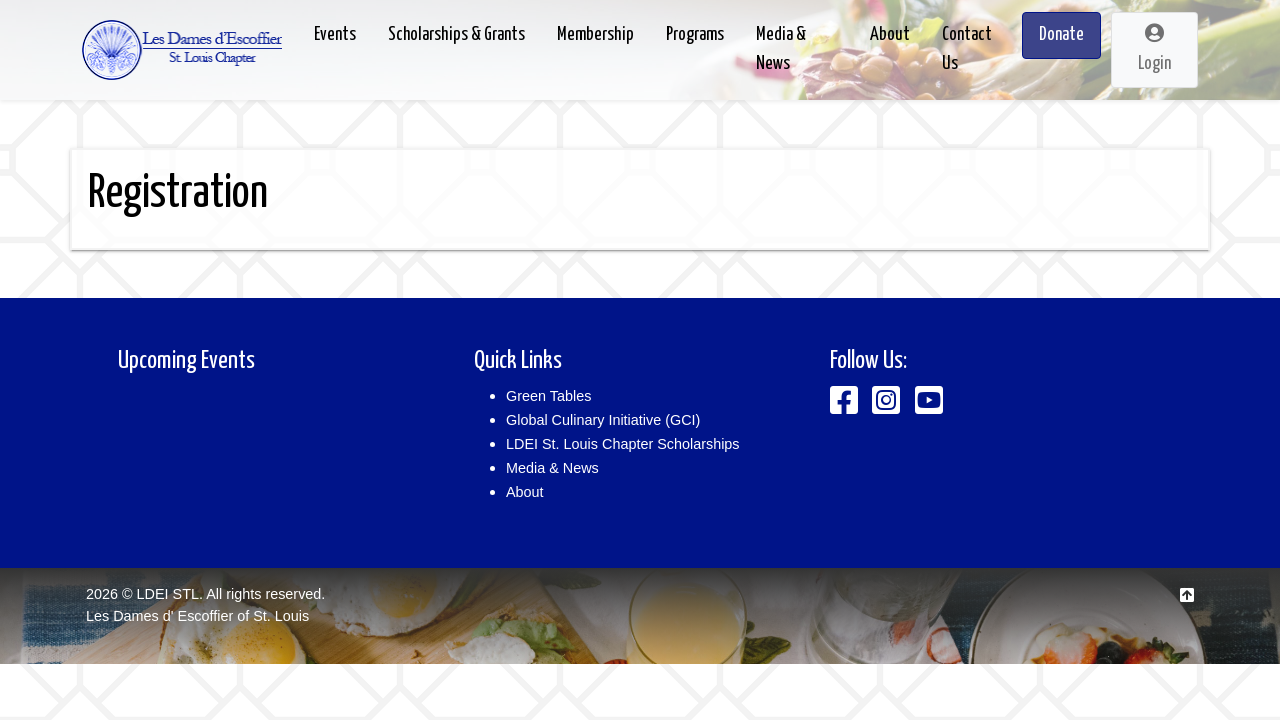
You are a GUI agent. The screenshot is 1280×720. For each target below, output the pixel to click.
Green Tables (548, 396)
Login (1154, 48)
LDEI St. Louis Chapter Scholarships (623, 444)
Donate (1061, 35)
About (525, 492)
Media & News (552, 468)
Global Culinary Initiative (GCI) (603, 420)
